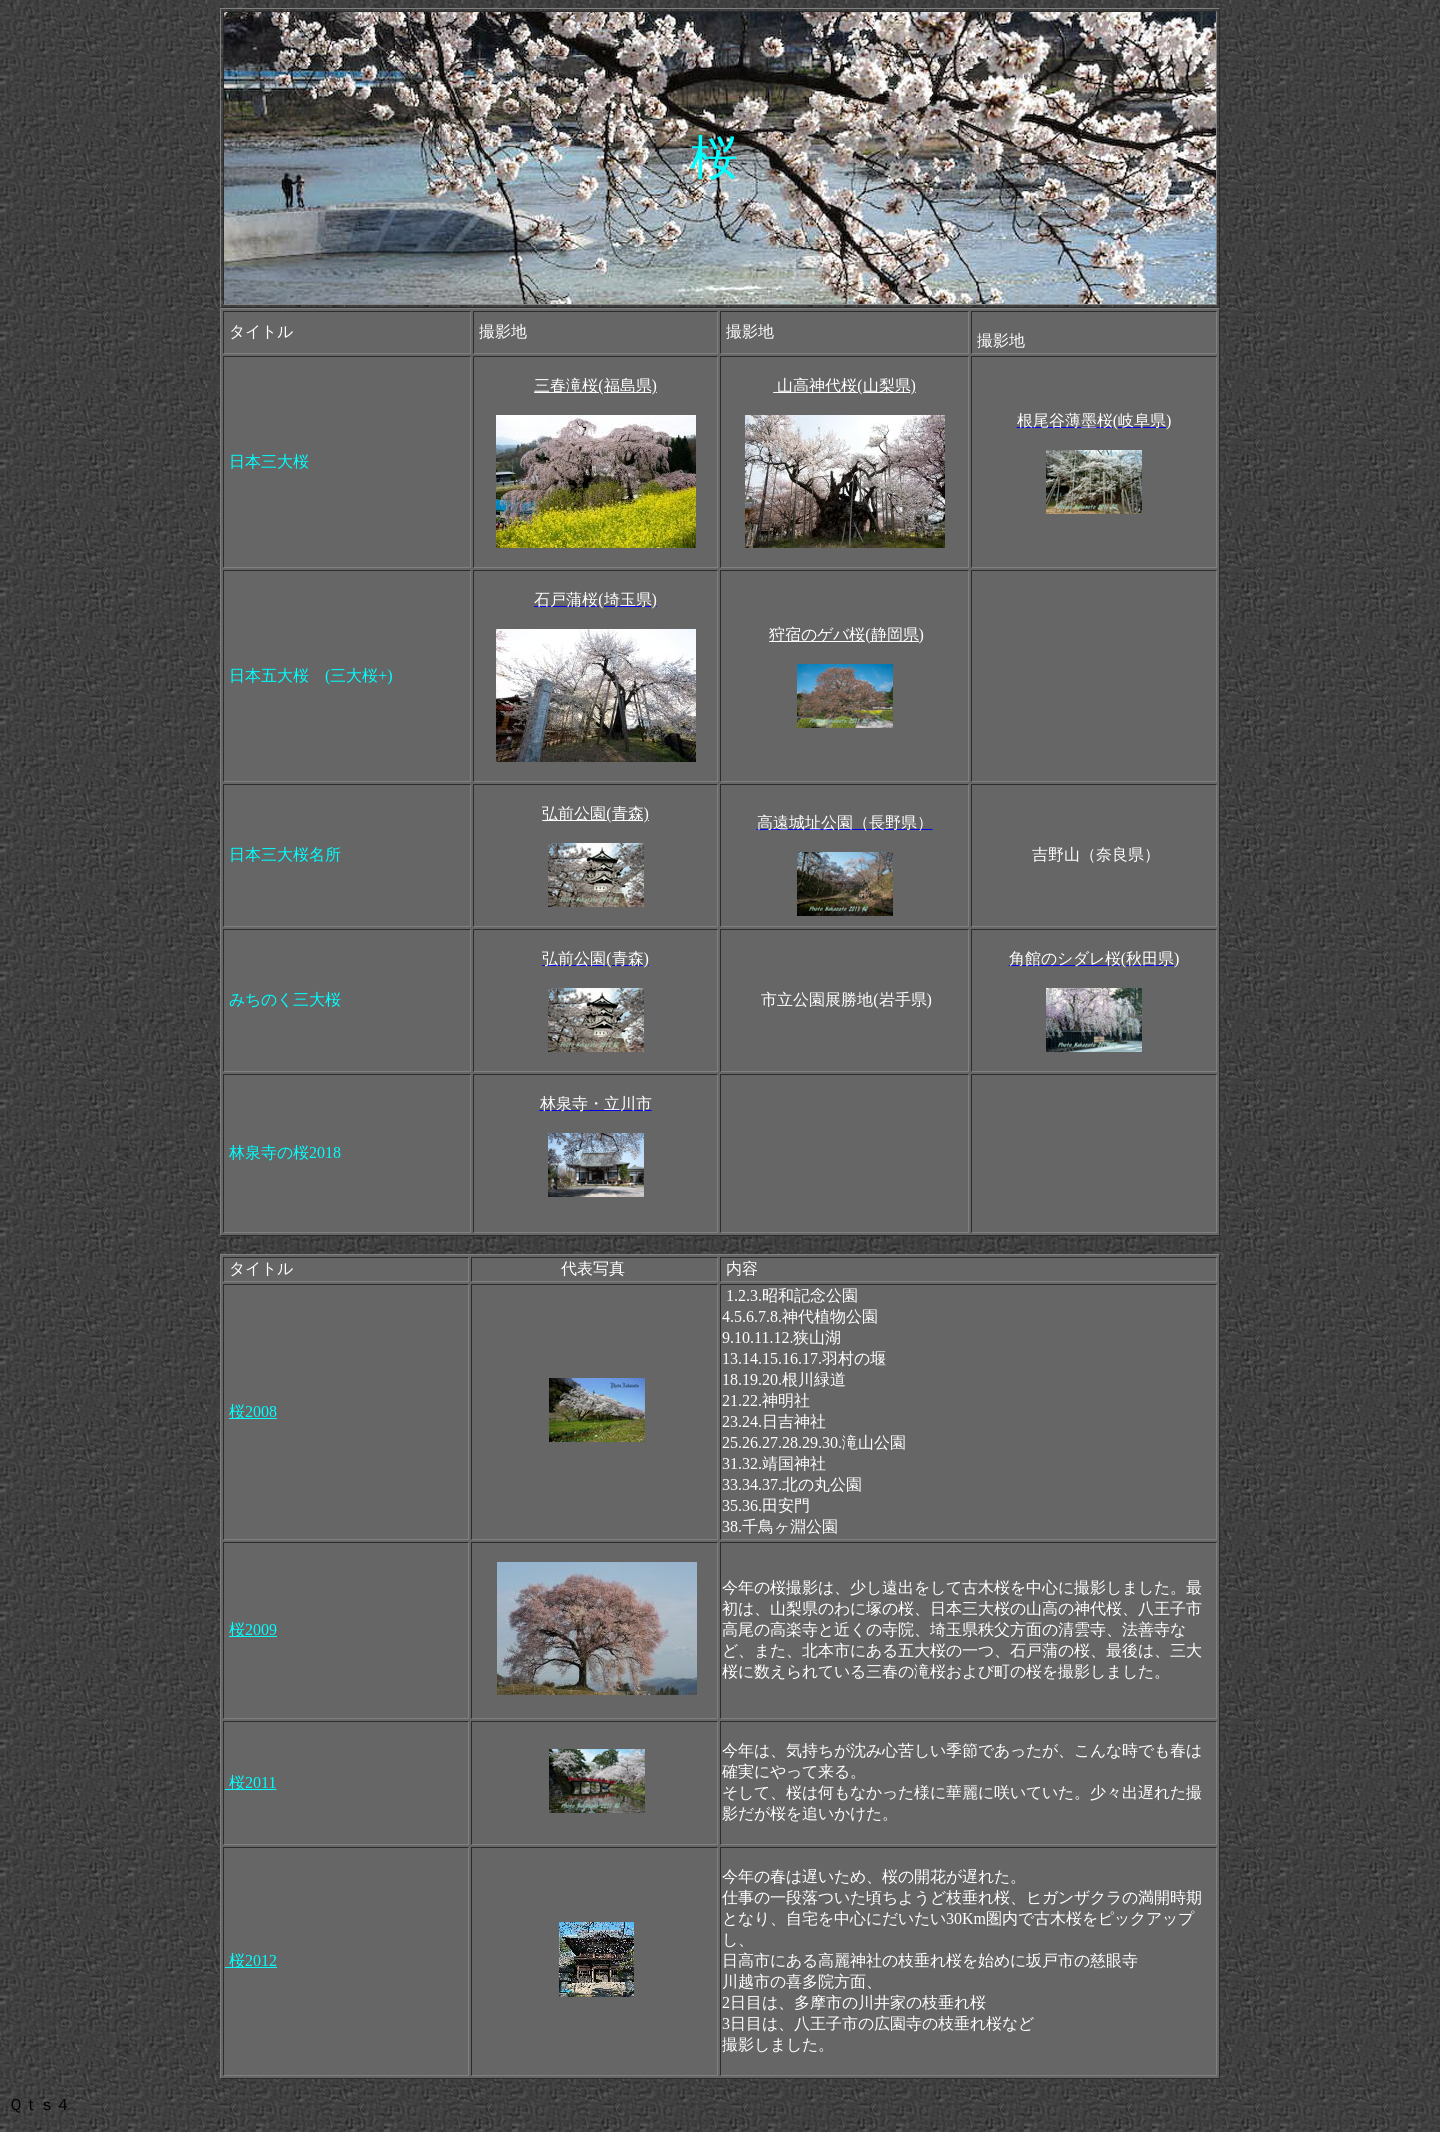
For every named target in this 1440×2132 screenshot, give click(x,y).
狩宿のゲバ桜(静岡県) (846, 634)
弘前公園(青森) (595, 813)
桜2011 (250, 1782)
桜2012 (251, 1960)
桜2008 (253, 1411)
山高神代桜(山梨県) (844, 385)
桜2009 (253, 1629)
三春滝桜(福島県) (595, 385)
